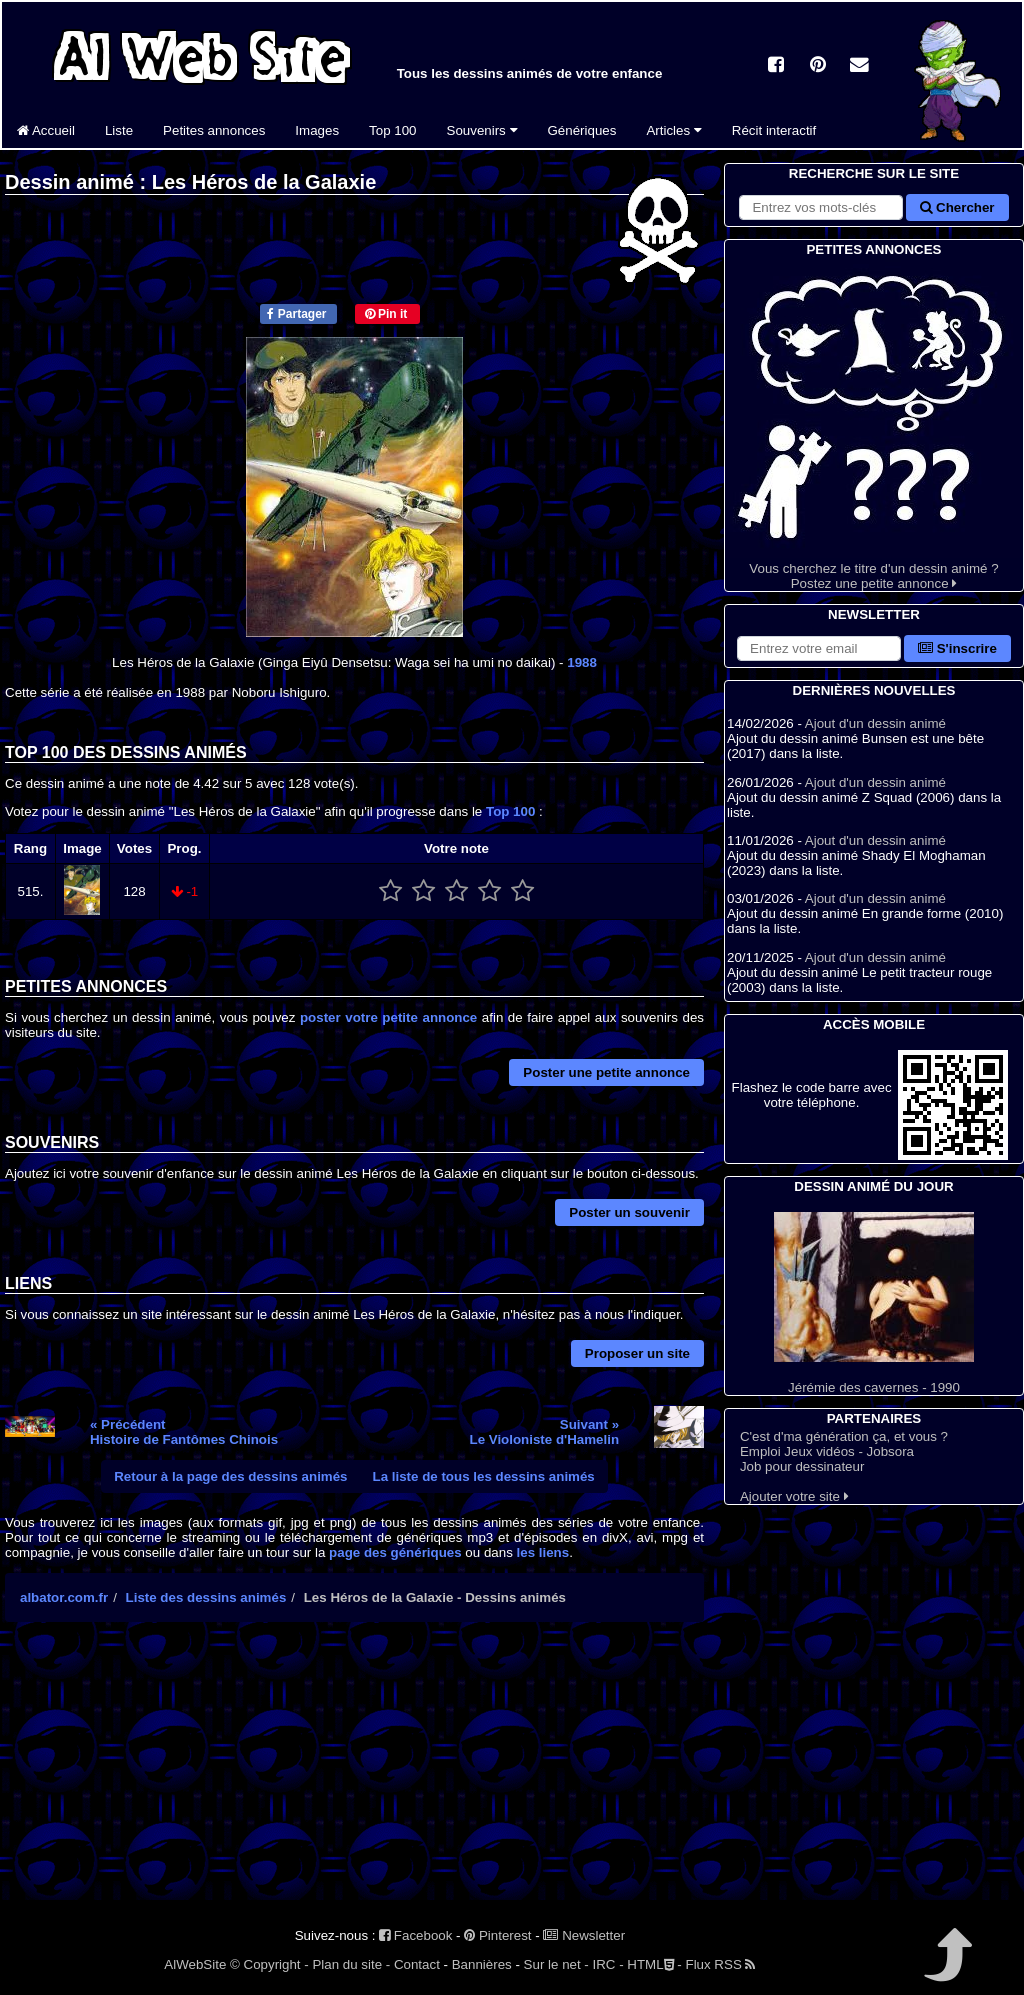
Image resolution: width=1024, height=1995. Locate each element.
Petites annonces (214, 130)
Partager (296, 314)
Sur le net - (556, 1964)
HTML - (654, 1964)
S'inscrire (957, 648)
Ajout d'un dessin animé (875, 723)
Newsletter (584, 1935)
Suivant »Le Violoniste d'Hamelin (544, 1432)
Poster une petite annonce (606, 1072)
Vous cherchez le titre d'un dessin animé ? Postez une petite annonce (874, 425)
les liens (543, 1552)
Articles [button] (673, 130)
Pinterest (497, 1935)
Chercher (957, 207)
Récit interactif (774, 130)
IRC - (608, 1964)
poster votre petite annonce (388, 1017)
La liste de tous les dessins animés (484, 1476)
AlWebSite (195, 1964)
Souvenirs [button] (482, 130)
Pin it (386, 314)
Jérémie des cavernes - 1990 (874, 1303)
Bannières (482, 1964)
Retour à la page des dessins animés (230, 1476)
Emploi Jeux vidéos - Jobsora (827, 1451)
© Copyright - (269, 1964)
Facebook (415, 1935)
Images (317, 130)
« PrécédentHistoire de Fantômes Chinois (184, 1432)
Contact (417, 1964)
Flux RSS (720, 1964)
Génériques (582, 130)
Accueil (46, 130)
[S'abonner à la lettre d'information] (819, 648)
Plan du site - (351, 1964)
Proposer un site (637, 1353)
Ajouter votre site (794, 1496)
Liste (119, 130)
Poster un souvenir (629, 1212)
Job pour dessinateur (802, 1466)
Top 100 (392, 130)
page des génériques (395, 1552)
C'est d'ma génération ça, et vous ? (844, 1436)
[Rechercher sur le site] (821, 207)
